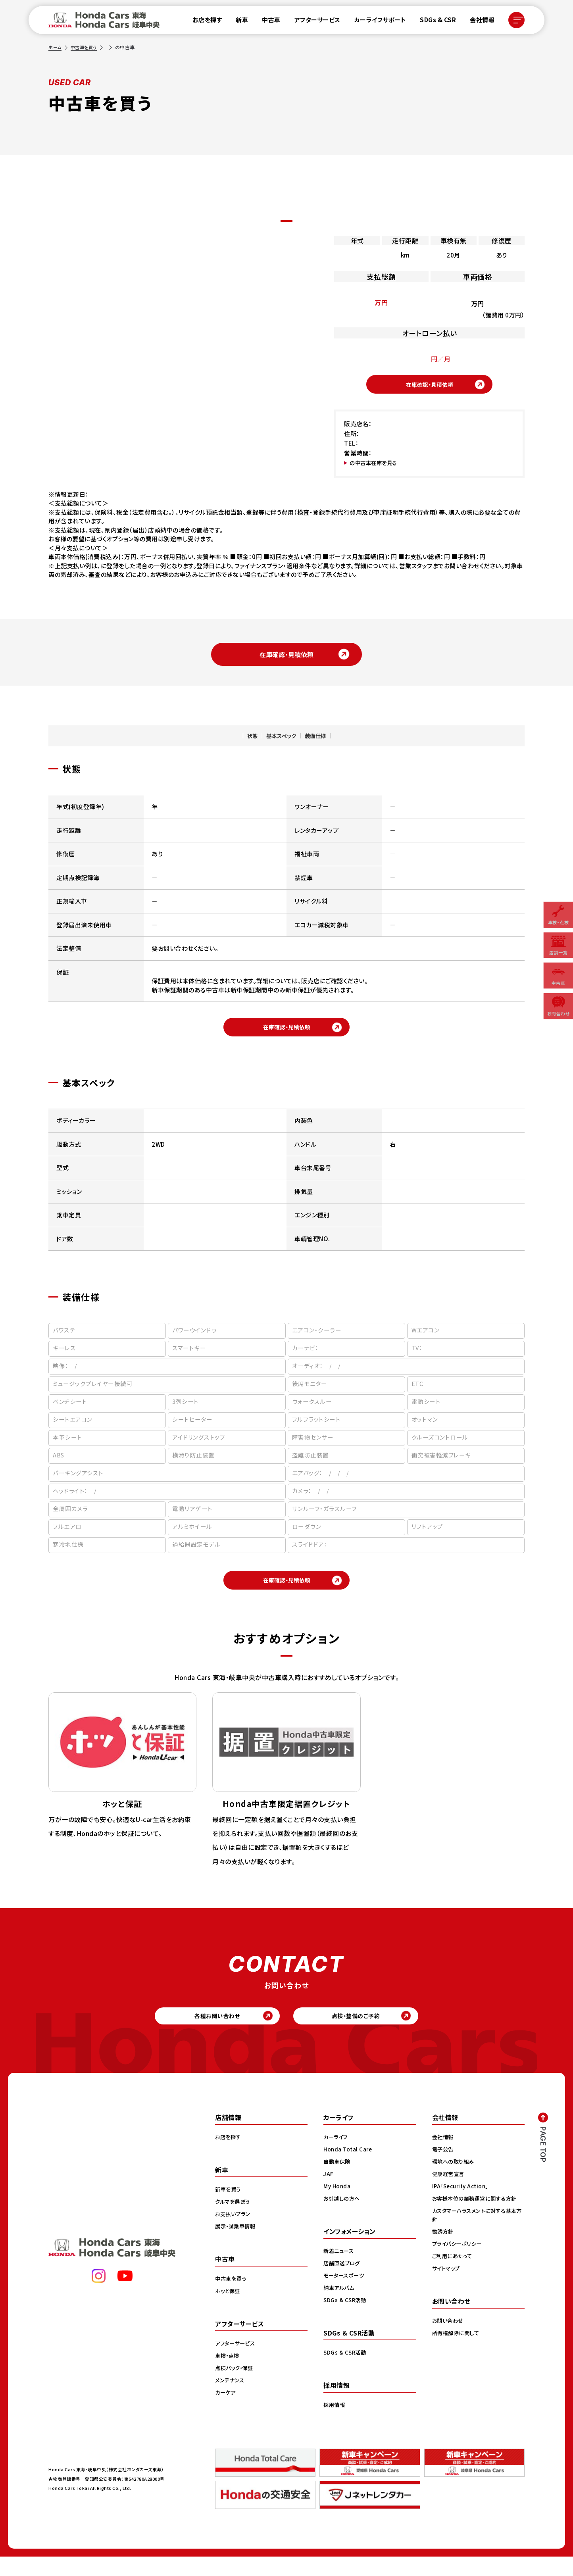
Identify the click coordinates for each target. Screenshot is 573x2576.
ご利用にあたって (453, 2275)
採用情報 (334, 2424)
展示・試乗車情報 (236, 2245)
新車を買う (229, 2209)
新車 (238, 21)
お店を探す (203, 21)
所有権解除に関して (457, 2352)
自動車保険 (337, 2181)
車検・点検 (228, 2375)
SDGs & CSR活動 (345, 2319)
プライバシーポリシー (458, 2263)
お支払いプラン (234, 2233)
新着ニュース (339, 2270)
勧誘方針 (443, 2251)
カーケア (226, 2412)
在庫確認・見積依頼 (429, 386)
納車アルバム (339, 2307)
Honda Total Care (348, 2168)
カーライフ (336, 2156)
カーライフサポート (376, 21)
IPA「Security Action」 (462, 2205)
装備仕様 (323, 741)
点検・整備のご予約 (368, 2033)
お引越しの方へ (342, 2218)
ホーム (55, 47)
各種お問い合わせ (205, 2033)
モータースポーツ (345, 2295)
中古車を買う (86, 47)
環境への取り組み (454, 2181)
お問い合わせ (448, 2340)
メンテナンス (230, 2399)
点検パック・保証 (235, 2387)
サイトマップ (447, 2287)
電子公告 (443, 2168)
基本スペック (279, 741)
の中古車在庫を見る (377, 467)
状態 (243, 741)
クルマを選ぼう (234, 2221)
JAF (328, 2193)
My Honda (337, 2205)
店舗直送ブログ (343, 2282)
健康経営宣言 (449, 2193)
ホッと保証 (228, 2310)
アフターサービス (313, 21)
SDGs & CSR (434, 21)
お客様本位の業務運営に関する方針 (477, 2218)
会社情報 (478, 21)
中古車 (267, 21)
